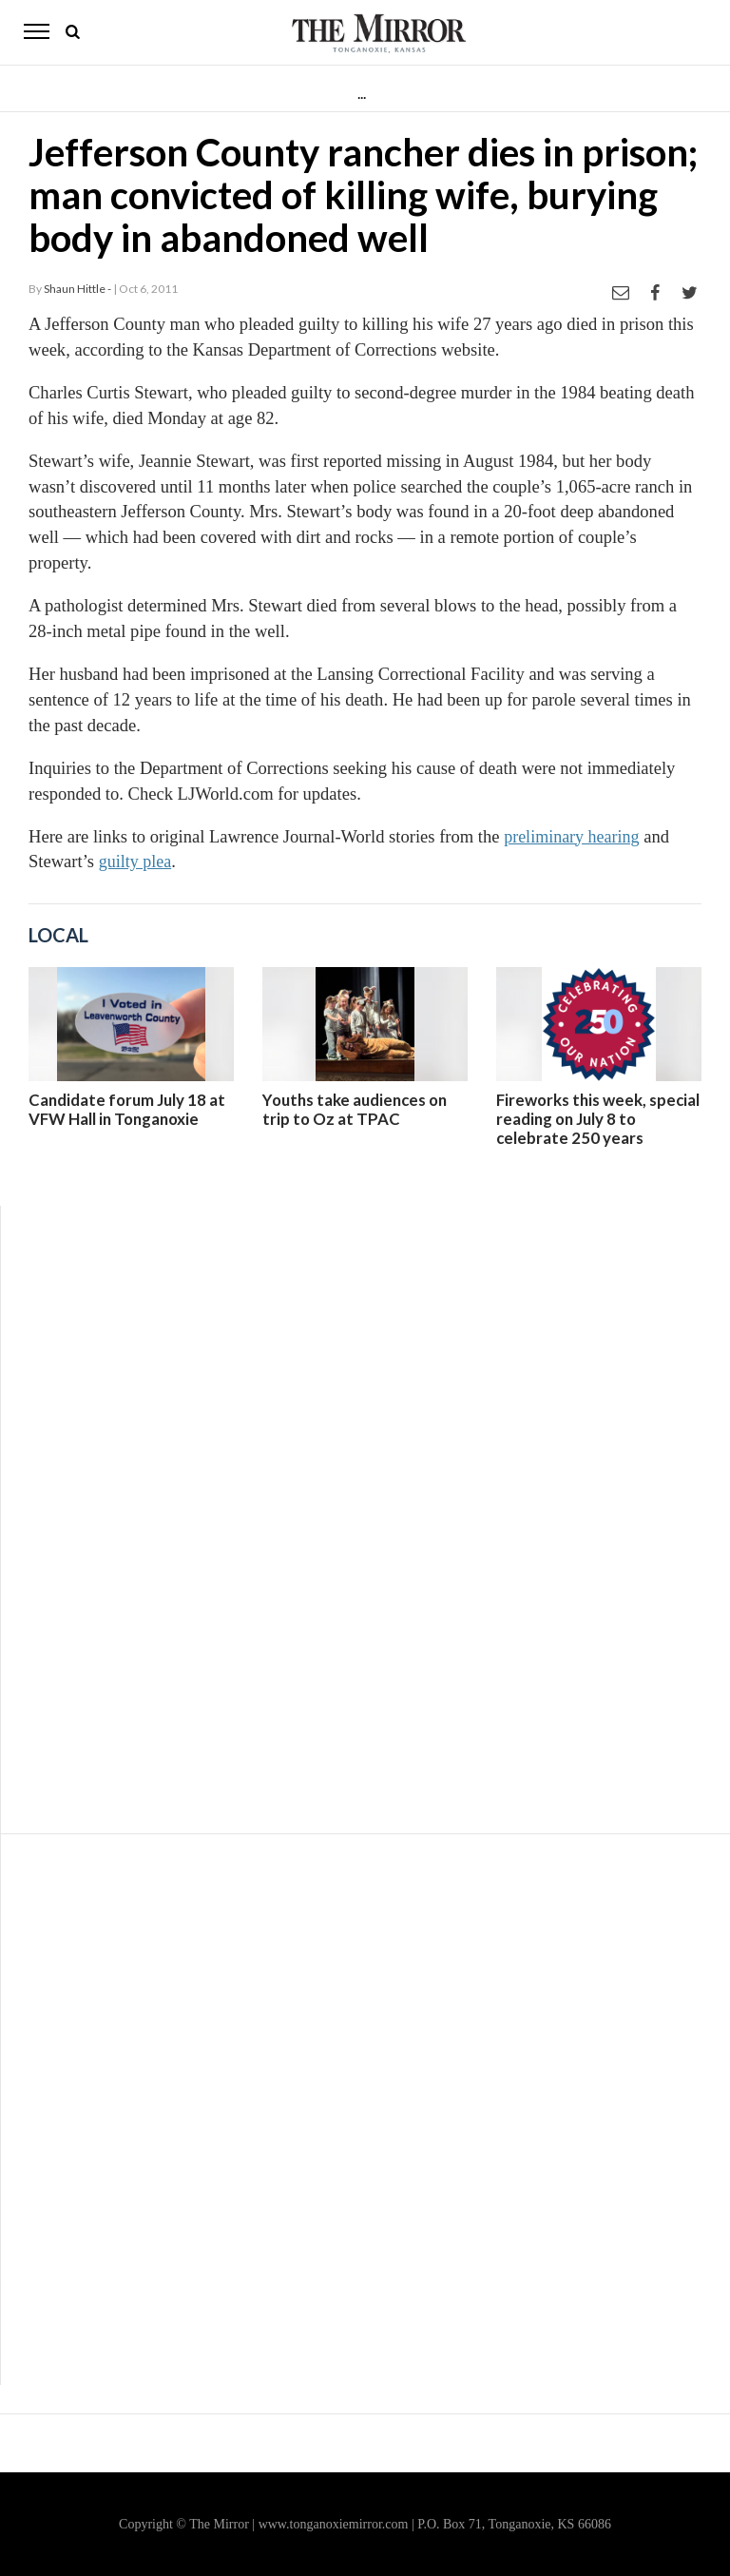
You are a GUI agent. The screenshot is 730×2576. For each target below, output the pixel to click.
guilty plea (135, 861)
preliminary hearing (571, 836)
